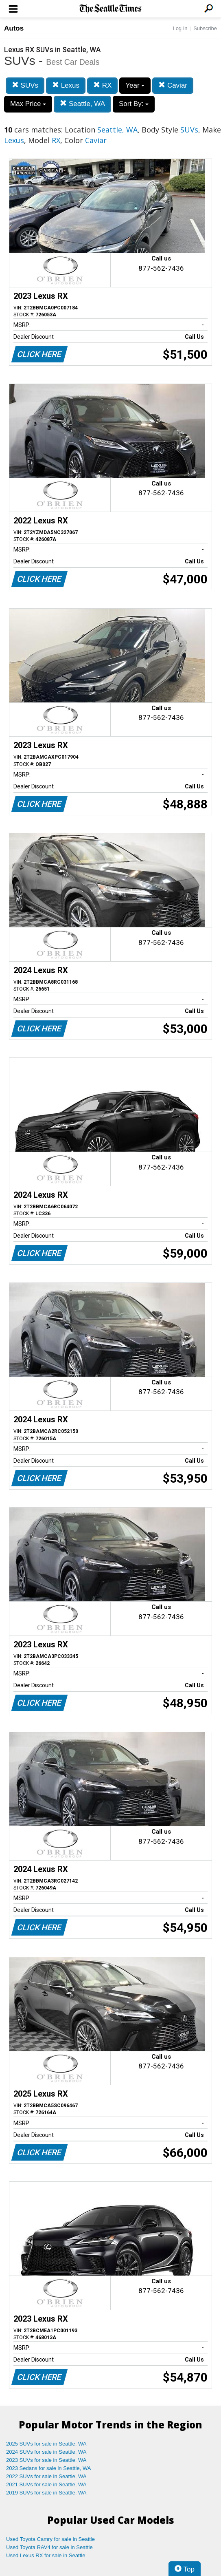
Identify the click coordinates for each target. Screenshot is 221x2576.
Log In (180, 28)
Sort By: (134, 104)
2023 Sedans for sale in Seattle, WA (48, 2468)
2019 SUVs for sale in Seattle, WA (46, 2493)
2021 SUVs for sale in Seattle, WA (46, 2484)
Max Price (28, 104)
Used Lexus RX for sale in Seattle (45, 2555)
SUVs (25, 85)
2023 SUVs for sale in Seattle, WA (46, 2460)
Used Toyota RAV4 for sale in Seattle (49, 2547)
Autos (14, 28)
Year (134, 85)
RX (102, 85)
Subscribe (205, 28)
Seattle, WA (82, 104)
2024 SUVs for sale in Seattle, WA (46, 2452)
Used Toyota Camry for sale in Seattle (50, 2539)
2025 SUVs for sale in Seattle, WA (46, 2444)
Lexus (65, 85)
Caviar (172, 85)
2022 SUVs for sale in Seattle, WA (46, 2476)
